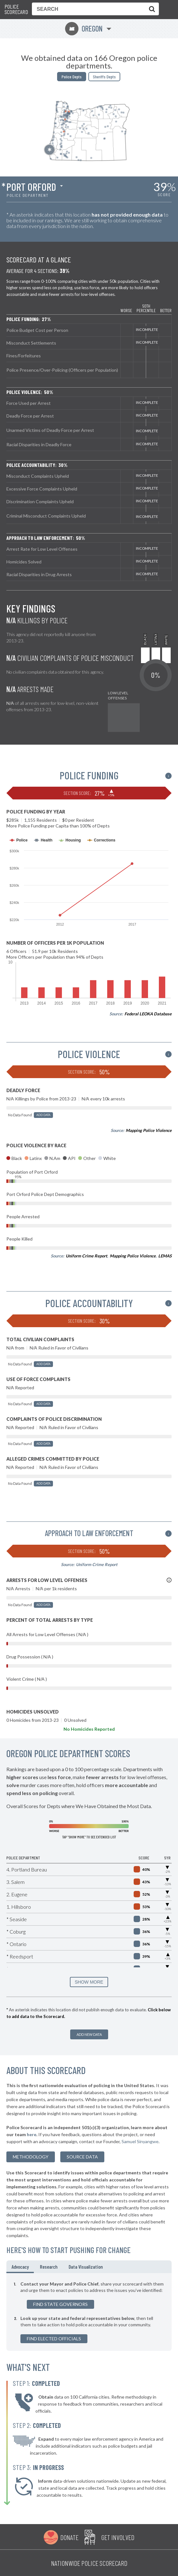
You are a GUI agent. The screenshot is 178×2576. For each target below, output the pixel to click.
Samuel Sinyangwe (140, 2141)
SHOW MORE (89, 1982)
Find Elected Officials (54, 2338)
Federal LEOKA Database (148, 1013)
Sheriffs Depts (104, 76)
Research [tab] (48, 2267)
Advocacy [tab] (20, 2267)
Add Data (43, 1115)
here (31, 2134)
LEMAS (165, 1255)
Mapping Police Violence (149, 1130)
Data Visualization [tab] (86, 2267)
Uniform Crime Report (86, 1255)
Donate (69, 2537)
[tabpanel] (89, 2312)
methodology (30, 2156)
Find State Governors (60, 2304)
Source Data (82, 2156)
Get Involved (117, 2537)
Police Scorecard (16, 9)
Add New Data (89, 2034)
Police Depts (72, 76)
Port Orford (31, 187)
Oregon (84, 28)
